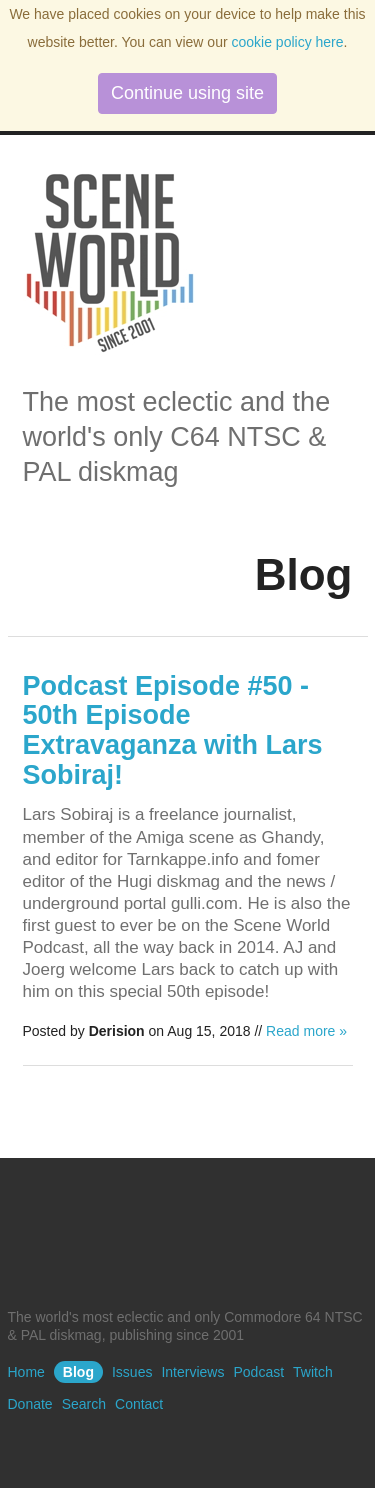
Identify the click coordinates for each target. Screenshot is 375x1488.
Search (84, 1404)
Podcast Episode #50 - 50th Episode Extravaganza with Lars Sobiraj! (173, 730)
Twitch (313, 1372)
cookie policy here (287, 42)
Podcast (258, 1372)
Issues (132, 1372)
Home (26, 1372)
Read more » (306, 1031)
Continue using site (187, 93)
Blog (78, 1372)
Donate (30, 1404)
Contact (139, 1404)
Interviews (192, 1372)
